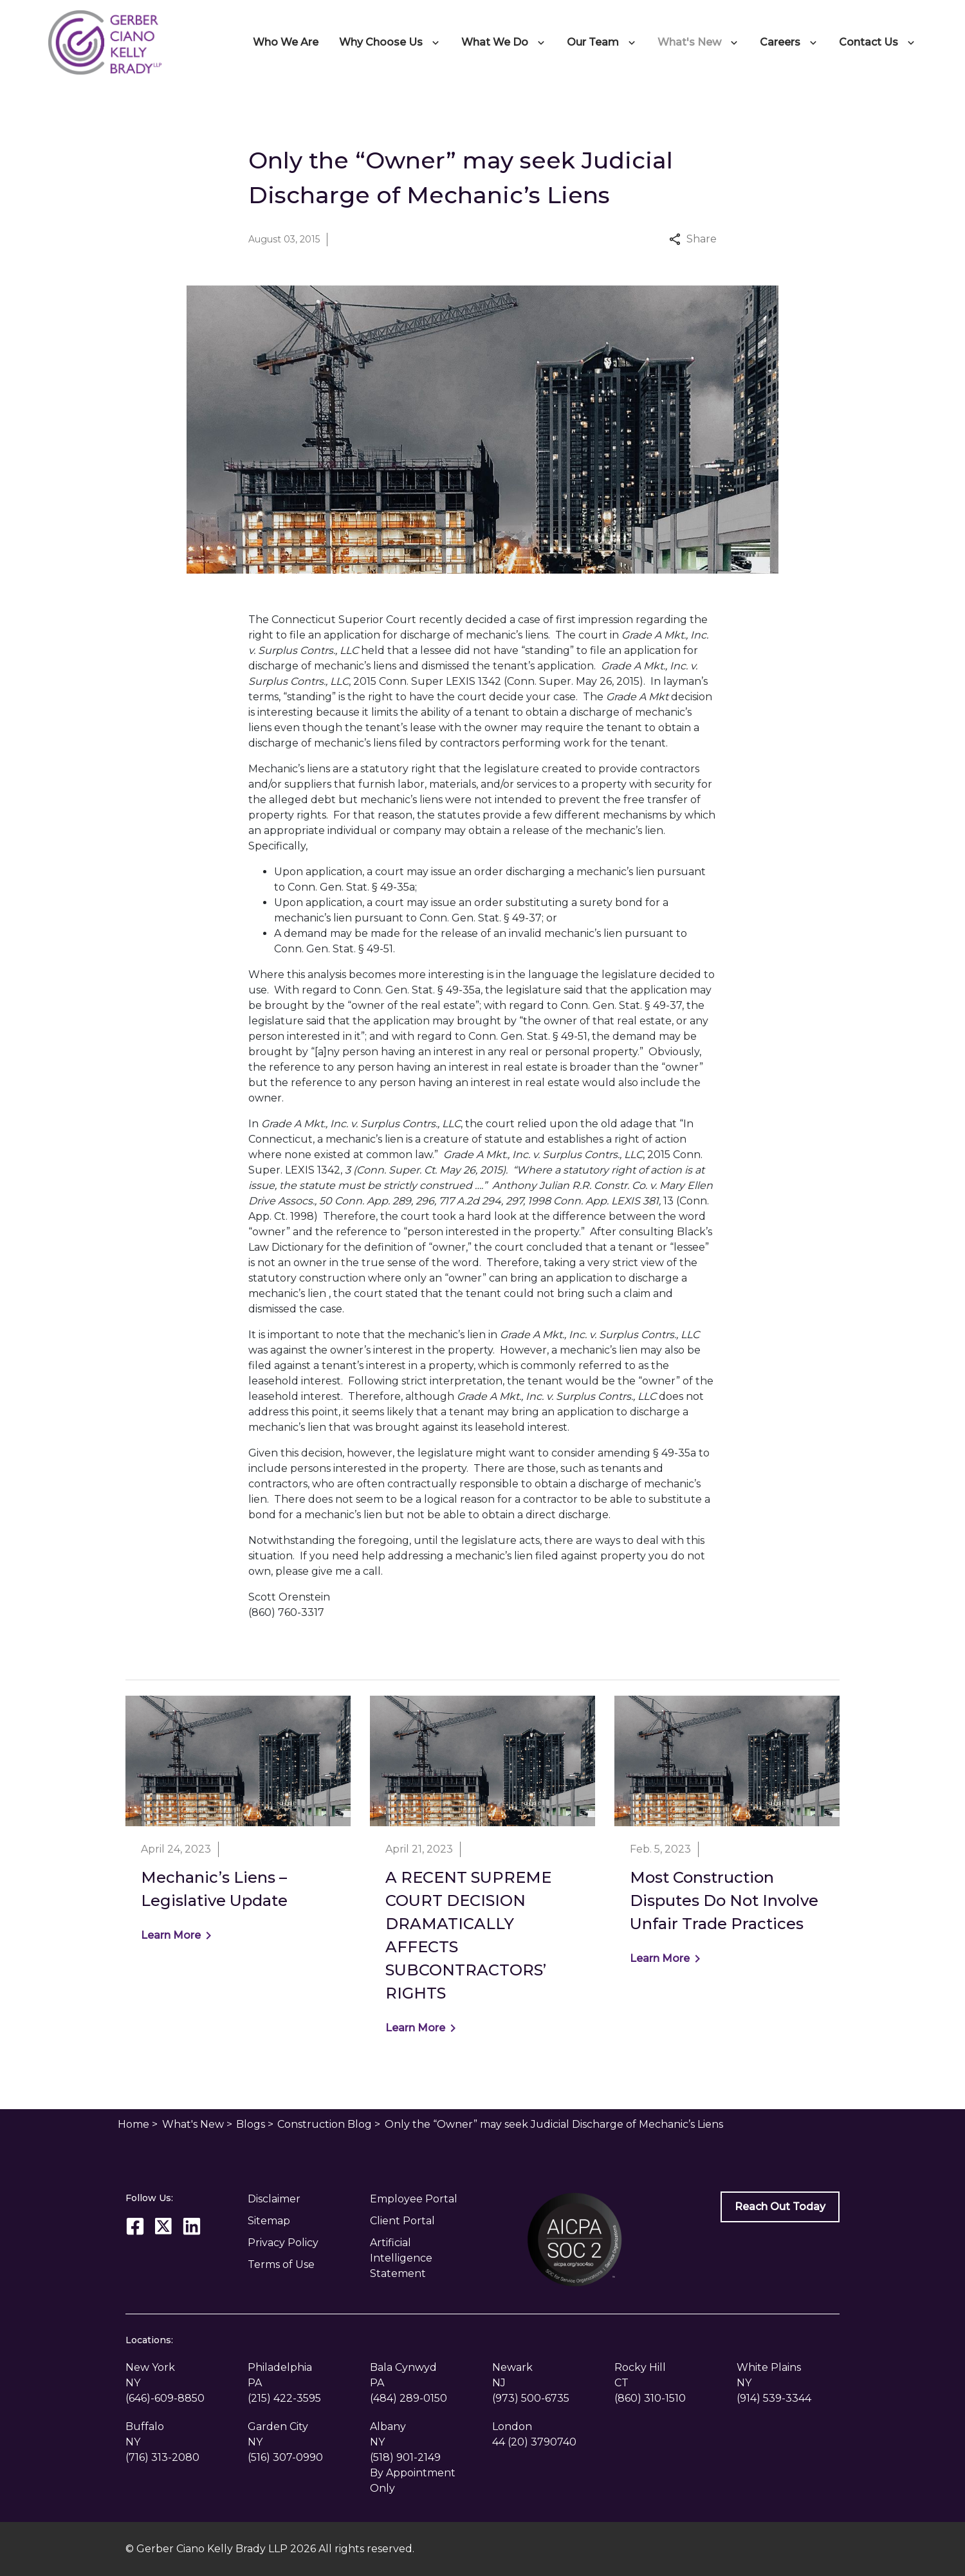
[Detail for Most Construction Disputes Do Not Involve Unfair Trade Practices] (727, 1839)
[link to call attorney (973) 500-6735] (530, 2398)
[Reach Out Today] (780, 2206)
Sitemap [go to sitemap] (269, 2221)
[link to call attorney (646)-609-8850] (165, 2398)
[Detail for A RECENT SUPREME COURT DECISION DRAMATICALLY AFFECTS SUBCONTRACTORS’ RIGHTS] (482, 1873)
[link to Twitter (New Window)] (163, 2226)
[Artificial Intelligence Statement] (421, 2258)
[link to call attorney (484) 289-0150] (408, 2398)
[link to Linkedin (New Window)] (191, 2226)
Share (693, 239)
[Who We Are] (285, 42)
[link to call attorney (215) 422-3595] (284, 2398)
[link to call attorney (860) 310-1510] (650, 2398)
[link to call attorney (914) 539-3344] (774, 2398)
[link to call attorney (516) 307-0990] (285, 2457)
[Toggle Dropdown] (438, 42)
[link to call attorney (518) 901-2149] (405, 2457)
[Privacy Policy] (299, 2243)
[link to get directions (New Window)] (176, 2375)
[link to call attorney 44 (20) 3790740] (534, 2442)
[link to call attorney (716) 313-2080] (162, 2457)
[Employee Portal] (421, 2199)
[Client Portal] (421, 2221)
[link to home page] (104, 41)
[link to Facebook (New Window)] (135, 2226)
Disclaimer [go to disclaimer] (274, 2199)
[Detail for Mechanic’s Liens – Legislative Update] (238, 1827)
